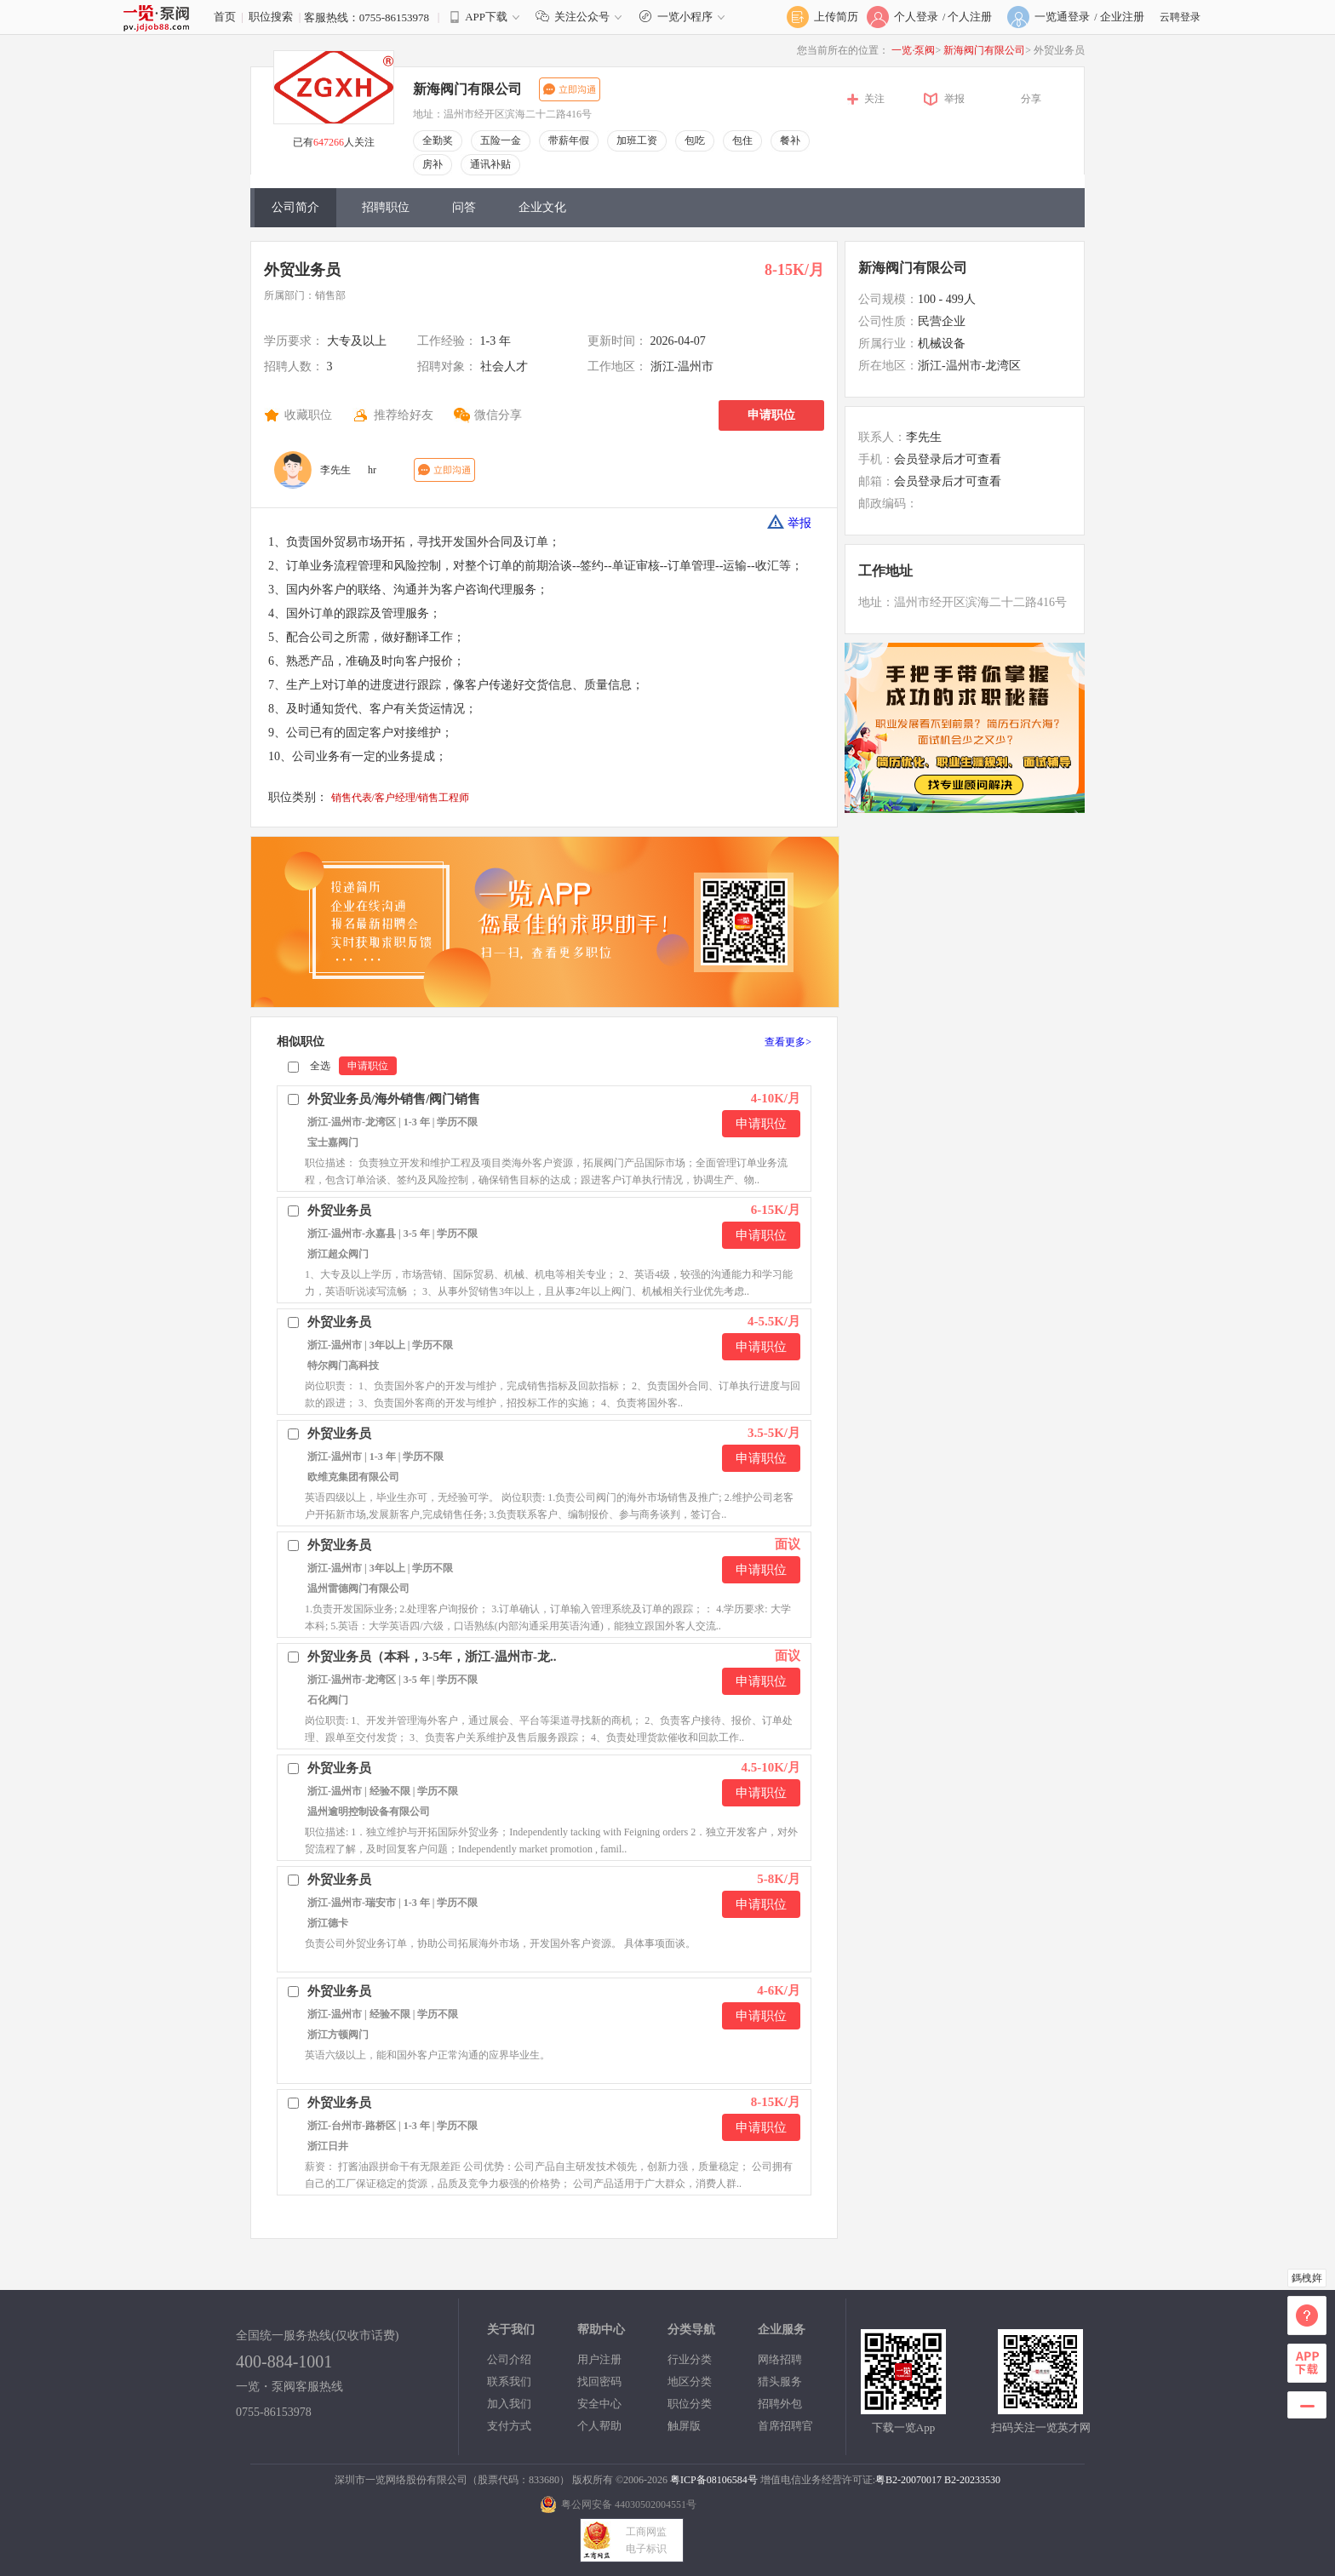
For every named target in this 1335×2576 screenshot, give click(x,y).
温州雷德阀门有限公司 (358, 1588)
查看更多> (788, 1042)
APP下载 (486, 16)
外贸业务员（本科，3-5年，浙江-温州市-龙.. (432, 1656)
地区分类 (690, 2381)
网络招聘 (780, 2359)
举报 (954, 99)
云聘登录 (1180, 17)
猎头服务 (780, 2381)
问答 (464, 207)
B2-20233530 (972, 2480)
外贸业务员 (302, 269)
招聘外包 (780, 2403)
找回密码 (599, 2381)
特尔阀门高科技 (343, 1365)
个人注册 (970, 16)
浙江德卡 (327, 1923)
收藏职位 (308, 415)
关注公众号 (582, 16)
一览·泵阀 (913, 50)
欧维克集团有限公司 (353, 1477)
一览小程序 (684, 16)
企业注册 (1122, 16)
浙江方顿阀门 (338, 2035)
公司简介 (295, 207)
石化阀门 (327, 1700)
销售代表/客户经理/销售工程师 (400, 798)
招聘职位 (386, 207)
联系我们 (509, 2381)
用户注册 (599, 2359)
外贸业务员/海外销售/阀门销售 (393, 1099)
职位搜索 (271, 16)
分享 (1031, 99)
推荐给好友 (403, 415)
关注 (874, 99)
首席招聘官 (785, 2425)
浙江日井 (327, 2146)
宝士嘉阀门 (332, 1142)
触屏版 (684, 2425)
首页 (225, 16)
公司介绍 (509, 2359)
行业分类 (690, 2359)
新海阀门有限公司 (984, 50)
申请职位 (771, 415)
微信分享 (498, 415)
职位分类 (690, 2403)
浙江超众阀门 (338, 1254)
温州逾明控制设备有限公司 (368, 1812)
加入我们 (509, 2403)
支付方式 (509, 2425)
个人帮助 (599, 2425)
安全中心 (599, 2403)
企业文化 (542, 207)
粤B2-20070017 (908, 2480)
